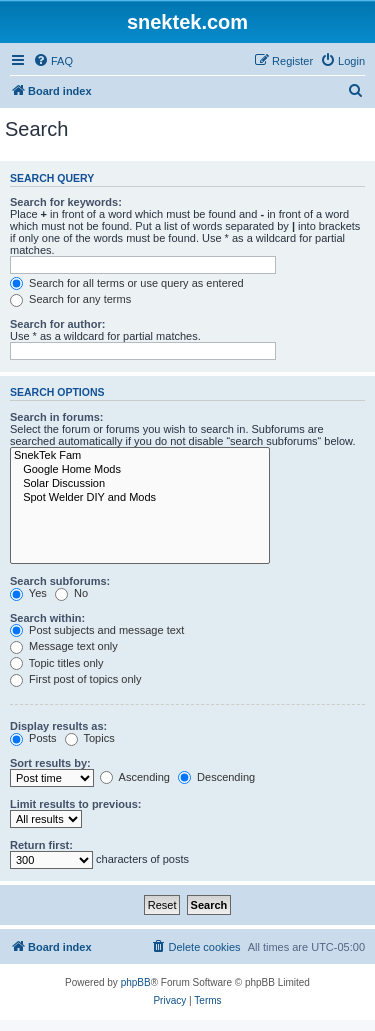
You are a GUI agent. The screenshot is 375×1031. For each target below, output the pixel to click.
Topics (90, 738)
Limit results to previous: (75, 804)
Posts (33, 738)
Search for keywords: (66, 202)
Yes (28, 593)
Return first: (41, 845)
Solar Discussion (140, 484)
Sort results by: (50, 763)
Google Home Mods (140, 470)
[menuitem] (53, 61)
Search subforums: (60, 581)
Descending (216, 777)
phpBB (136, 982)
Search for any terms (70, 299)
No (71, 593)
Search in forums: (57, 417)
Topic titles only (56, 663)
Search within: (47, 618)
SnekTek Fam (140, 456)
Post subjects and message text (97, 630)
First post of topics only (76, 679)
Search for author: (57, 324)
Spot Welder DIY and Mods (140, 498)
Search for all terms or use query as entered (127, 283)
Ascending (135, 777)
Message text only (64, 646)
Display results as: (58, 726)
